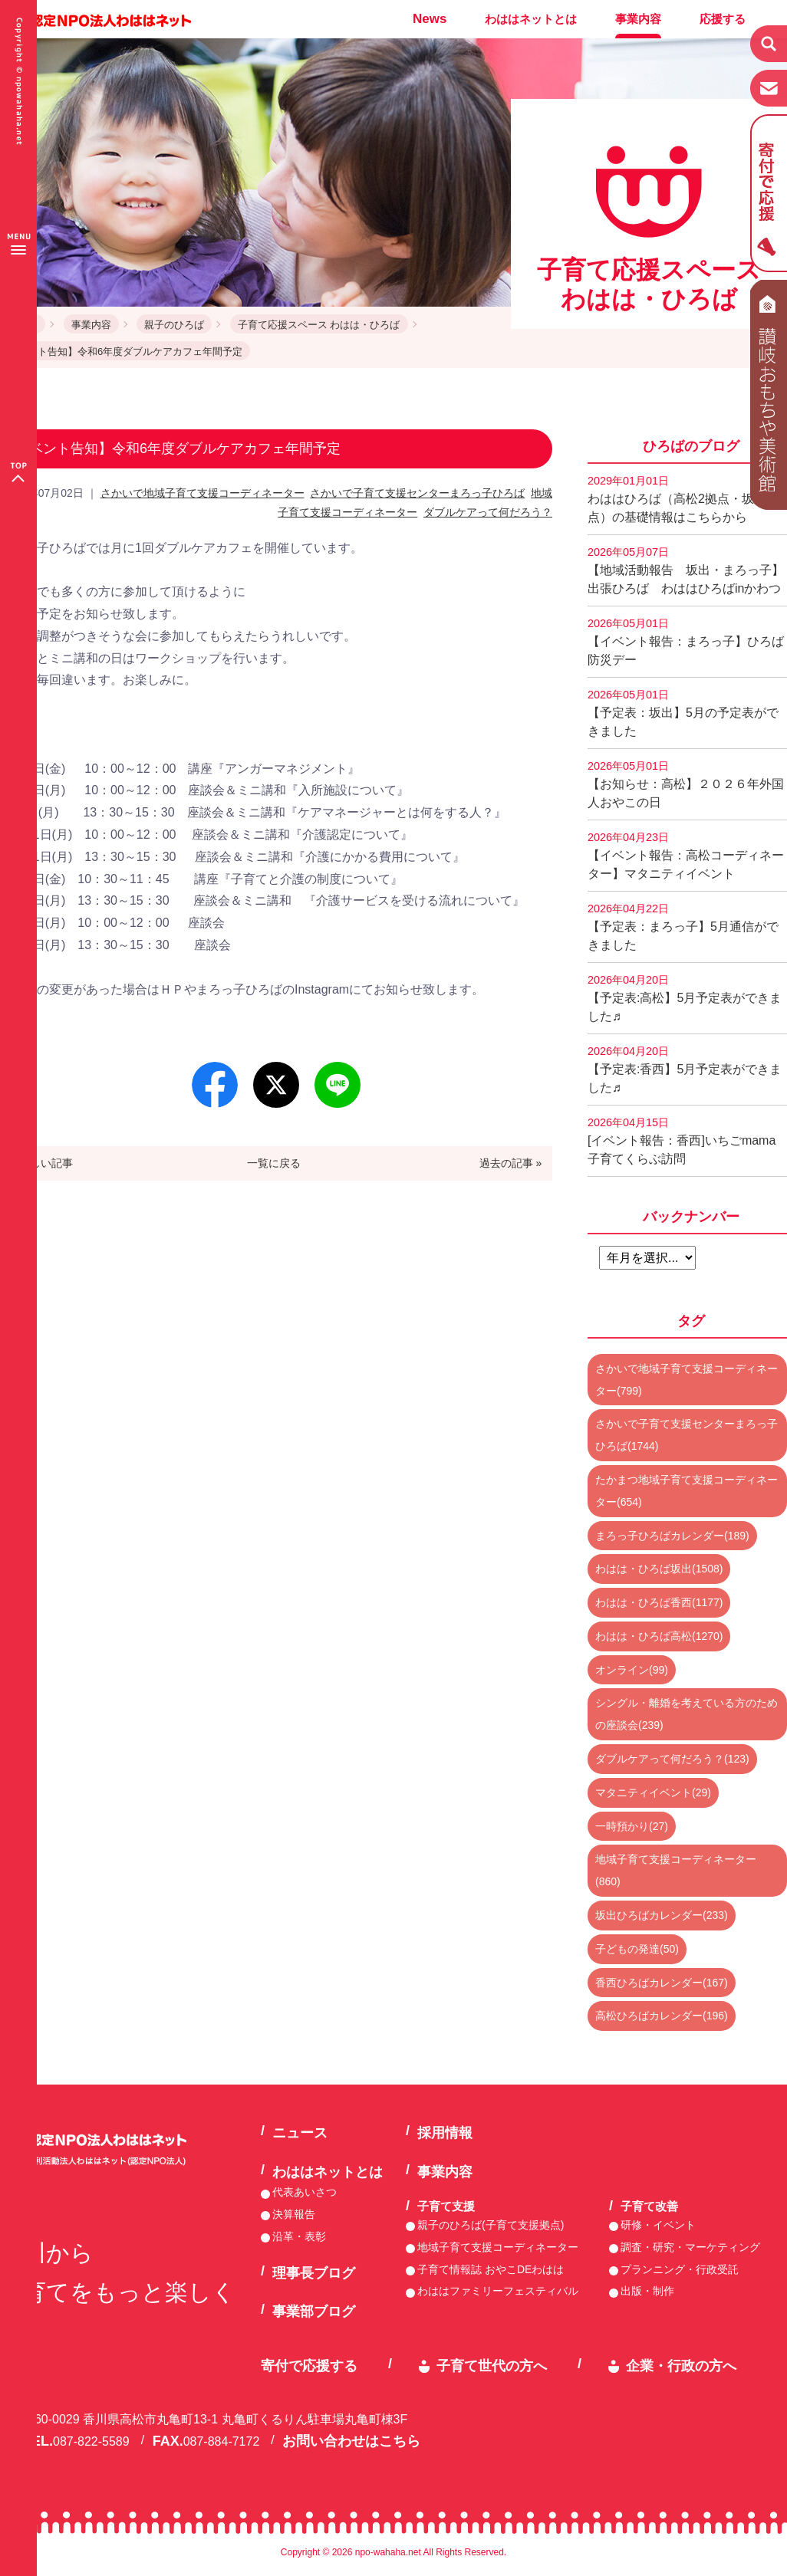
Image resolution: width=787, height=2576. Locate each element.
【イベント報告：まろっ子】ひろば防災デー (686, 641)
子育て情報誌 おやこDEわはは (490, 2269)
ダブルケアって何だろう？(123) (672, 1759)
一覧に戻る (274, 1163)
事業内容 (638, 18)
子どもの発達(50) (637, 1949)
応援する (723, 18)
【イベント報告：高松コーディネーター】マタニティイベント (686, 855)
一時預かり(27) (631, 1826)
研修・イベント (658, 2225)
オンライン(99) (631, 1670)
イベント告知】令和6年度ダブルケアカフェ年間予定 (125, 351)
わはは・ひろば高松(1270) (659, 1636)
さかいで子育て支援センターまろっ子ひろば (417, 493)
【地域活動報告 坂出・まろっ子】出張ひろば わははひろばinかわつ (686, 570)
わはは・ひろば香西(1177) (659, 1602)
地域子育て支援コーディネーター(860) (675, 1870)
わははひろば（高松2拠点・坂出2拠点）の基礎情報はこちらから (686, 499)
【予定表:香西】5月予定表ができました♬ (685, 1069)
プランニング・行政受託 (680, 2269)
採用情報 (445, 2133)
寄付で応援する (309, 2366)
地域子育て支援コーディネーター (497, 2247)
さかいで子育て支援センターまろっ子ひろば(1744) (686, 1435)
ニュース (300, 2133)
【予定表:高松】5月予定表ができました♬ (685, 998)
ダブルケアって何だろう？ (487, 512)
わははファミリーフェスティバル (497, 2291)
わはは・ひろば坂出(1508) (659, 1568)
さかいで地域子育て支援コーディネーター (202, 493)
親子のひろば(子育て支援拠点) (490, 2225)
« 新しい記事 (42, 1163)
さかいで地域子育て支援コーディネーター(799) (686, 1379)
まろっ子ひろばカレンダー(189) (672, 1536)
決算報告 (293, 2214)
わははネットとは (531, 18)
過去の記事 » (510, 1163)
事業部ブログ (313, 2311)
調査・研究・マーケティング (690, 2247)
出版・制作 (647, 2291)
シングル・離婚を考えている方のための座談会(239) (686, 1714)
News (429, 19)
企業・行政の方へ (681, 2366)
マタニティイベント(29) (653, 1792)
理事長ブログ (313, 2273)
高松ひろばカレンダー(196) (661, 2015)
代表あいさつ (304, 2192)
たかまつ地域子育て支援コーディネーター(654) (686, 1491)
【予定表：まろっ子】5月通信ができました (683, 926)
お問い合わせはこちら (351, 2441)
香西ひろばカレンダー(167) (661, 1982)
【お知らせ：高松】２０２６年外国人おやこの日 (686, 784)
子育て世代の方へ (491, 2366)
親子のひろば (174, 325)
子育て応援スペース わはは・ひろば (319, 325)
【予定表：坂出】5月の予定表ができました (683, 713)
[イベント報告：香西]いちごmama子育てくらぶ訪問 (681, 1140)
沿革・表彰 (299, 2236)
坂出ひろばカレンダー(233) (661, 1915)
